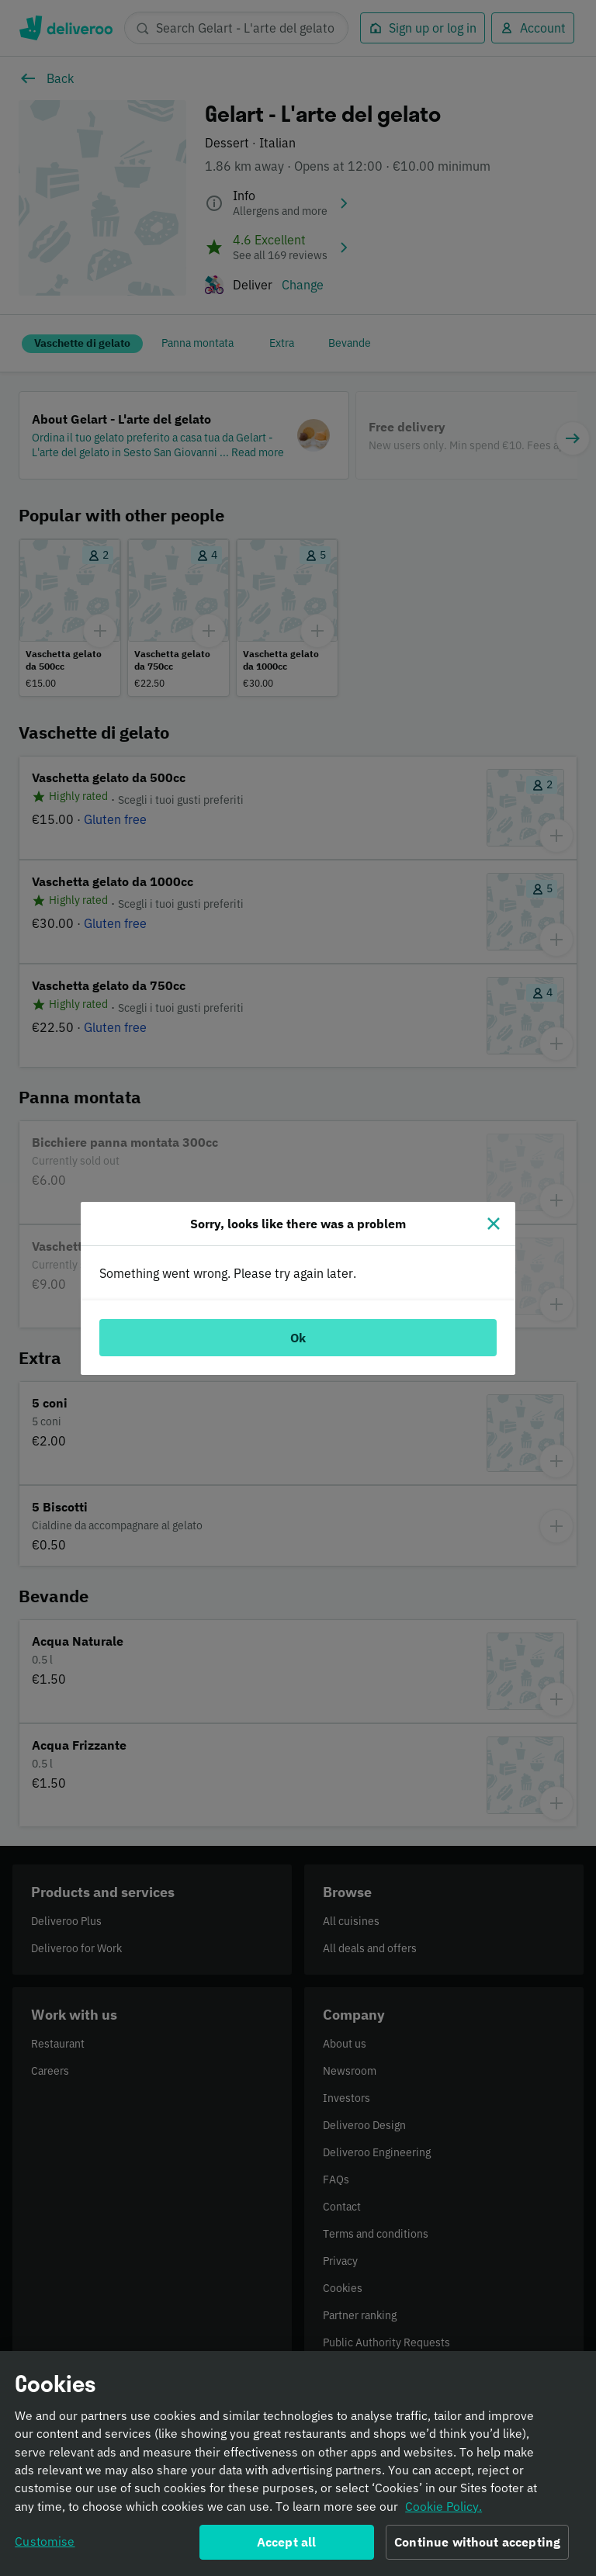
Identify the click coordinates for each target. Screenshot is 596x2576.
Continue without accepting (477, 2544)
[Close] (493, 1223)
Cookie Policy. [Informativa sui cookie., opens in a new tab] (443, 2507)
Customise (44, 2543)
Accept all (287, 2544)
